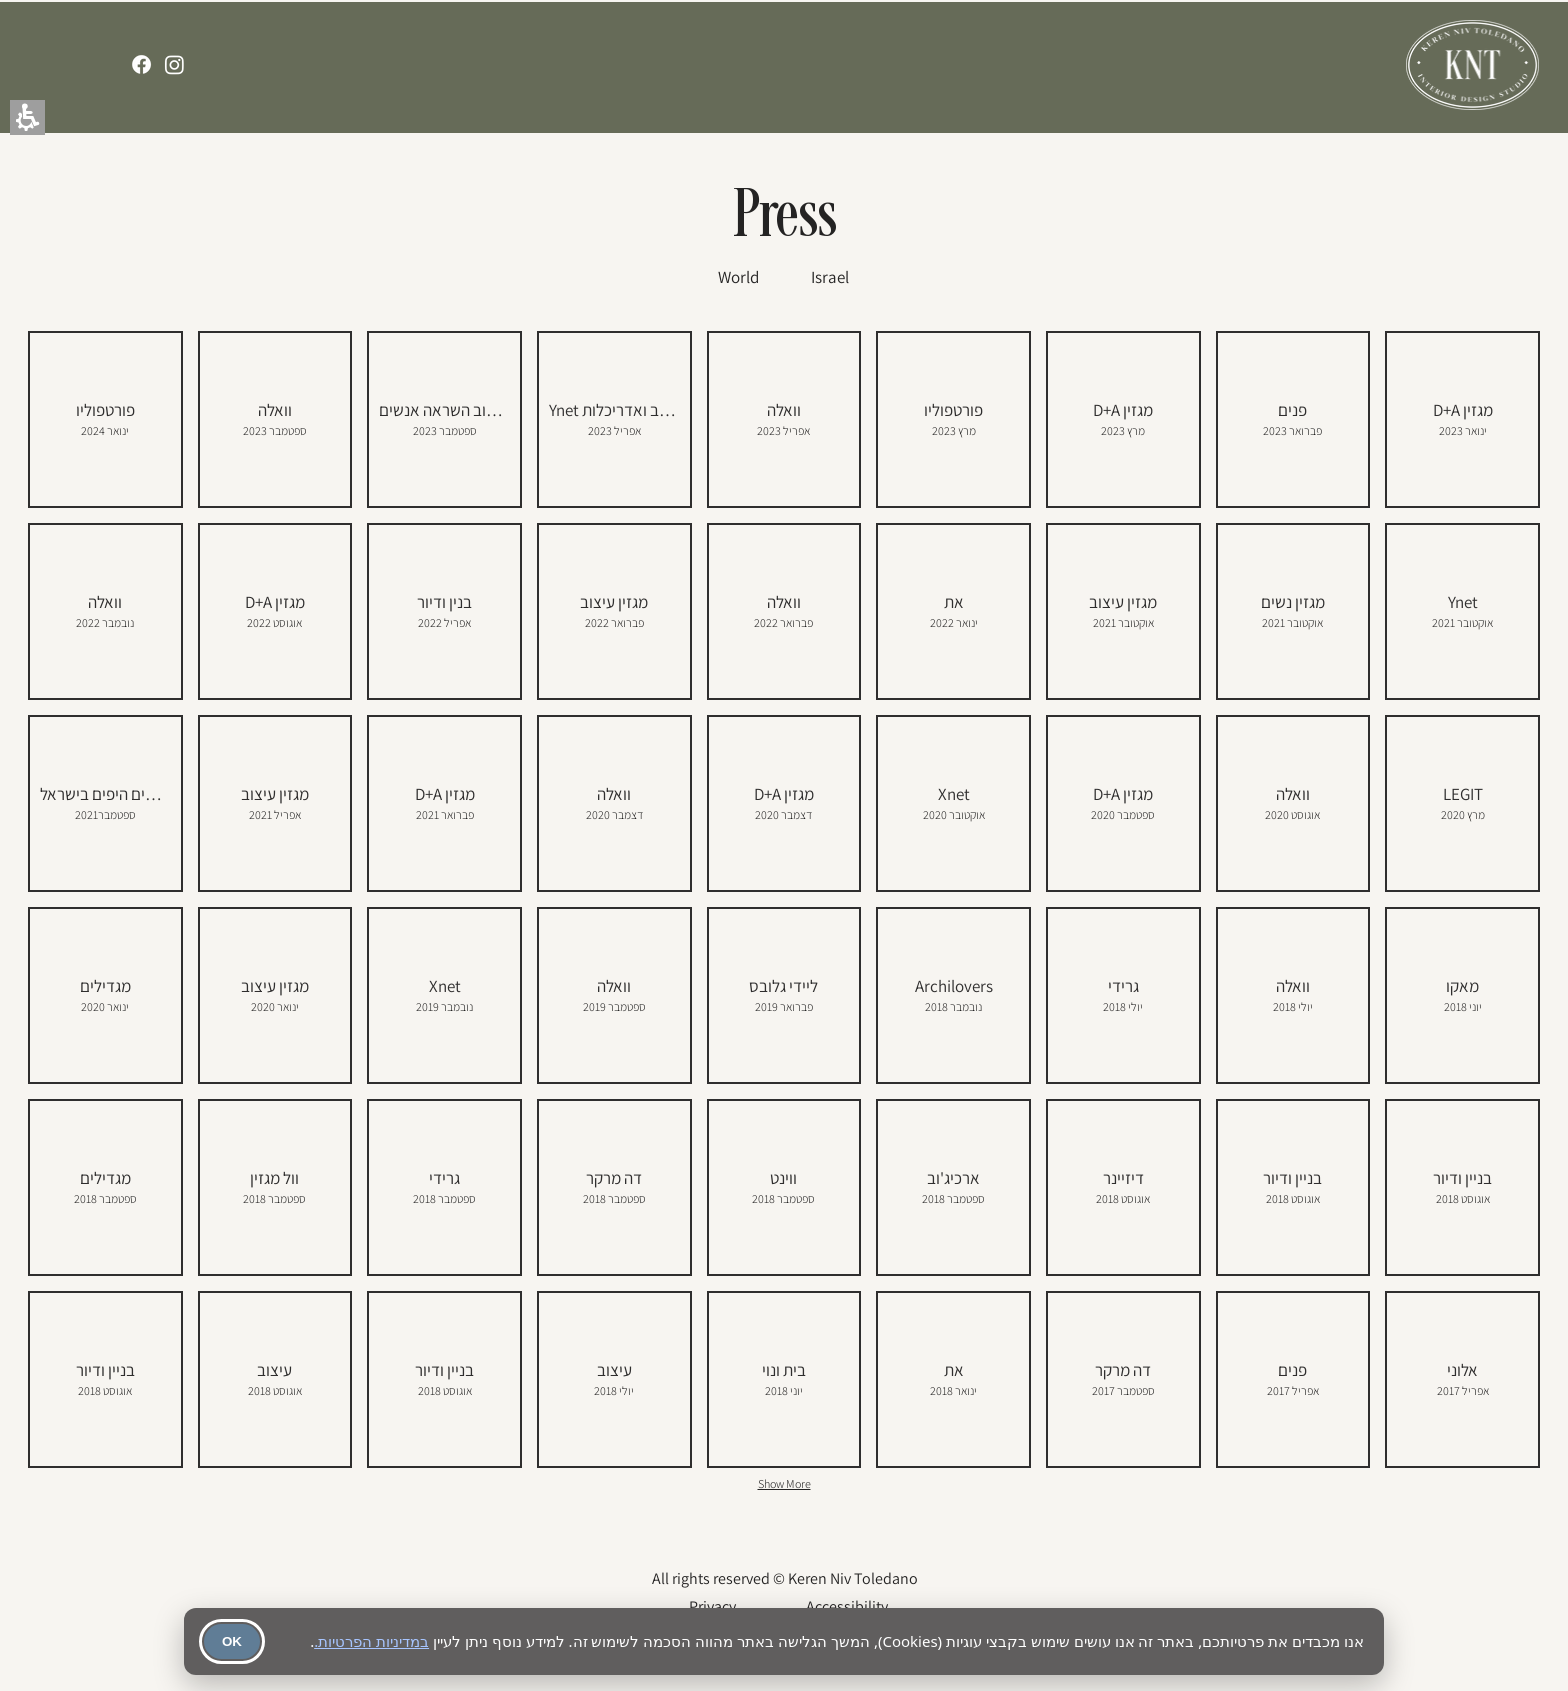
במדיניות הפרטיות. (371, 1641)
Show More (784, 1483)
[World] (738, 277)
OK (232, 1641)
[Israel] (830, 277)
